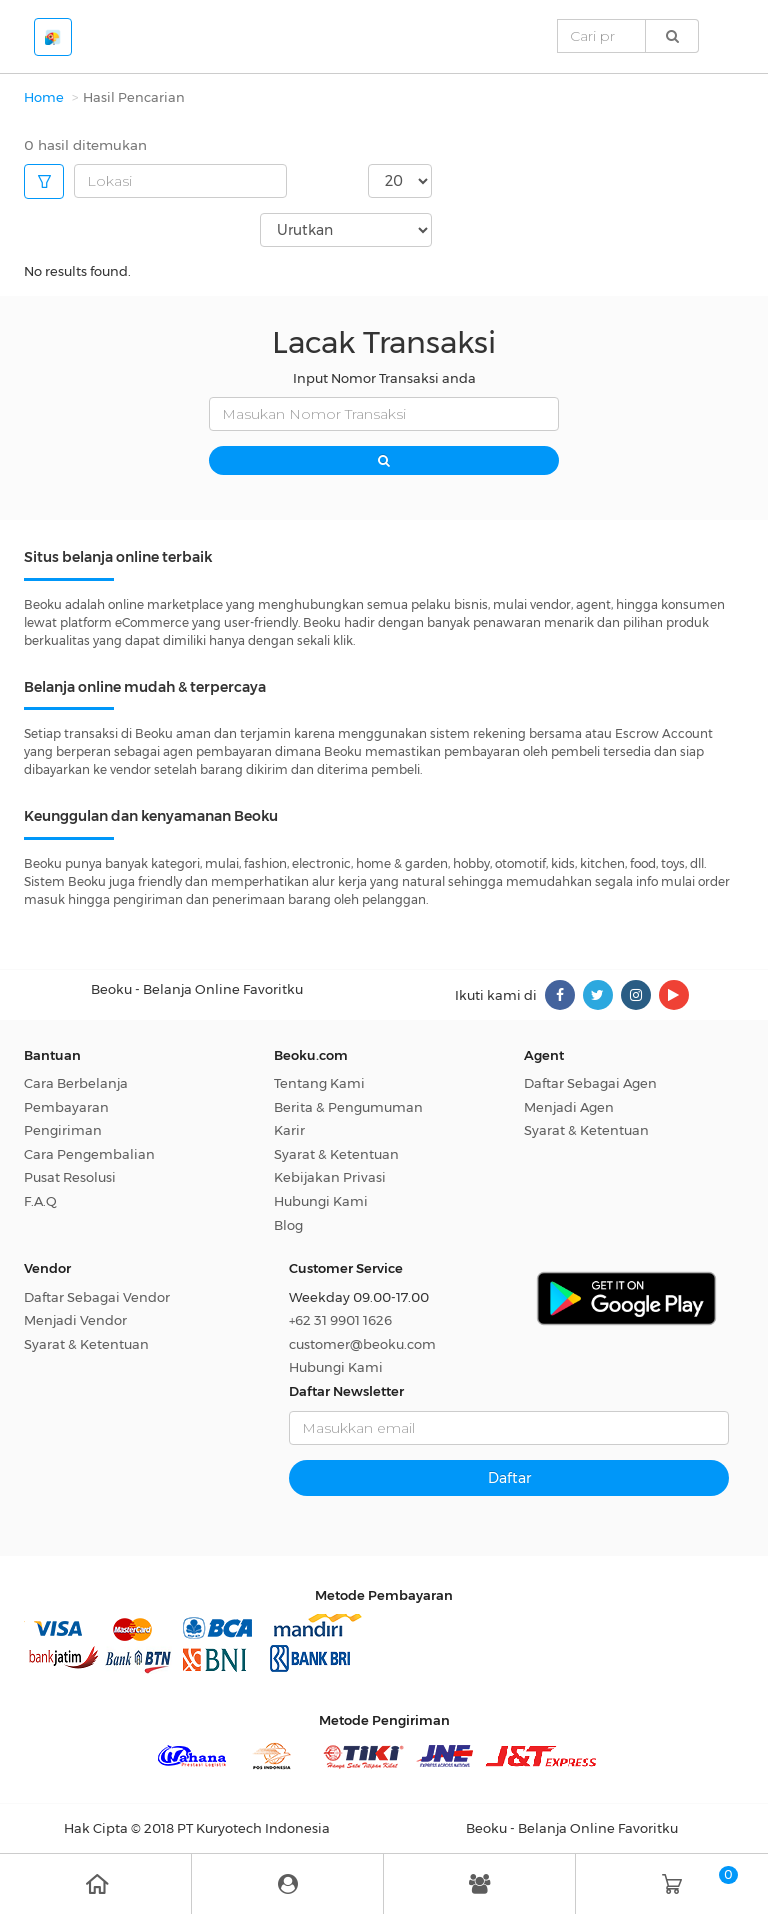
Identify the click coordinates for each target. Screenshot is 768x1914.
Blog (288, 1225)
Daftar (509, 1478)
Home (44, 97)
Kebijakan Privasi (330, 1177)
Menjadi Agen (569, 1107)
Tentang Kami (319, 1083)
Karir (289, 1130)
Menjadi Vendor (75, 1320)
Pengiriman (63, 1130)
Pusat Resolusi (70, 1177)
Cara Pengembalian (89, 1154)
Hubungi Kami (321, 1201)
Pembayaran (66, 1107)
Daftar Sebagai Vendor (97, 1297)
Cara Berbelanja (76, 1083)
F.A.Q (40, 1201)
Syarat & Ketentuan (336, 1154)
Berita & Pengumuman (348, 1107)
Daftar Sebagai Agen (590, 1083)
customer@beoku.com (362, 1344)
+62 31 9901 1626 (340, 1320)
